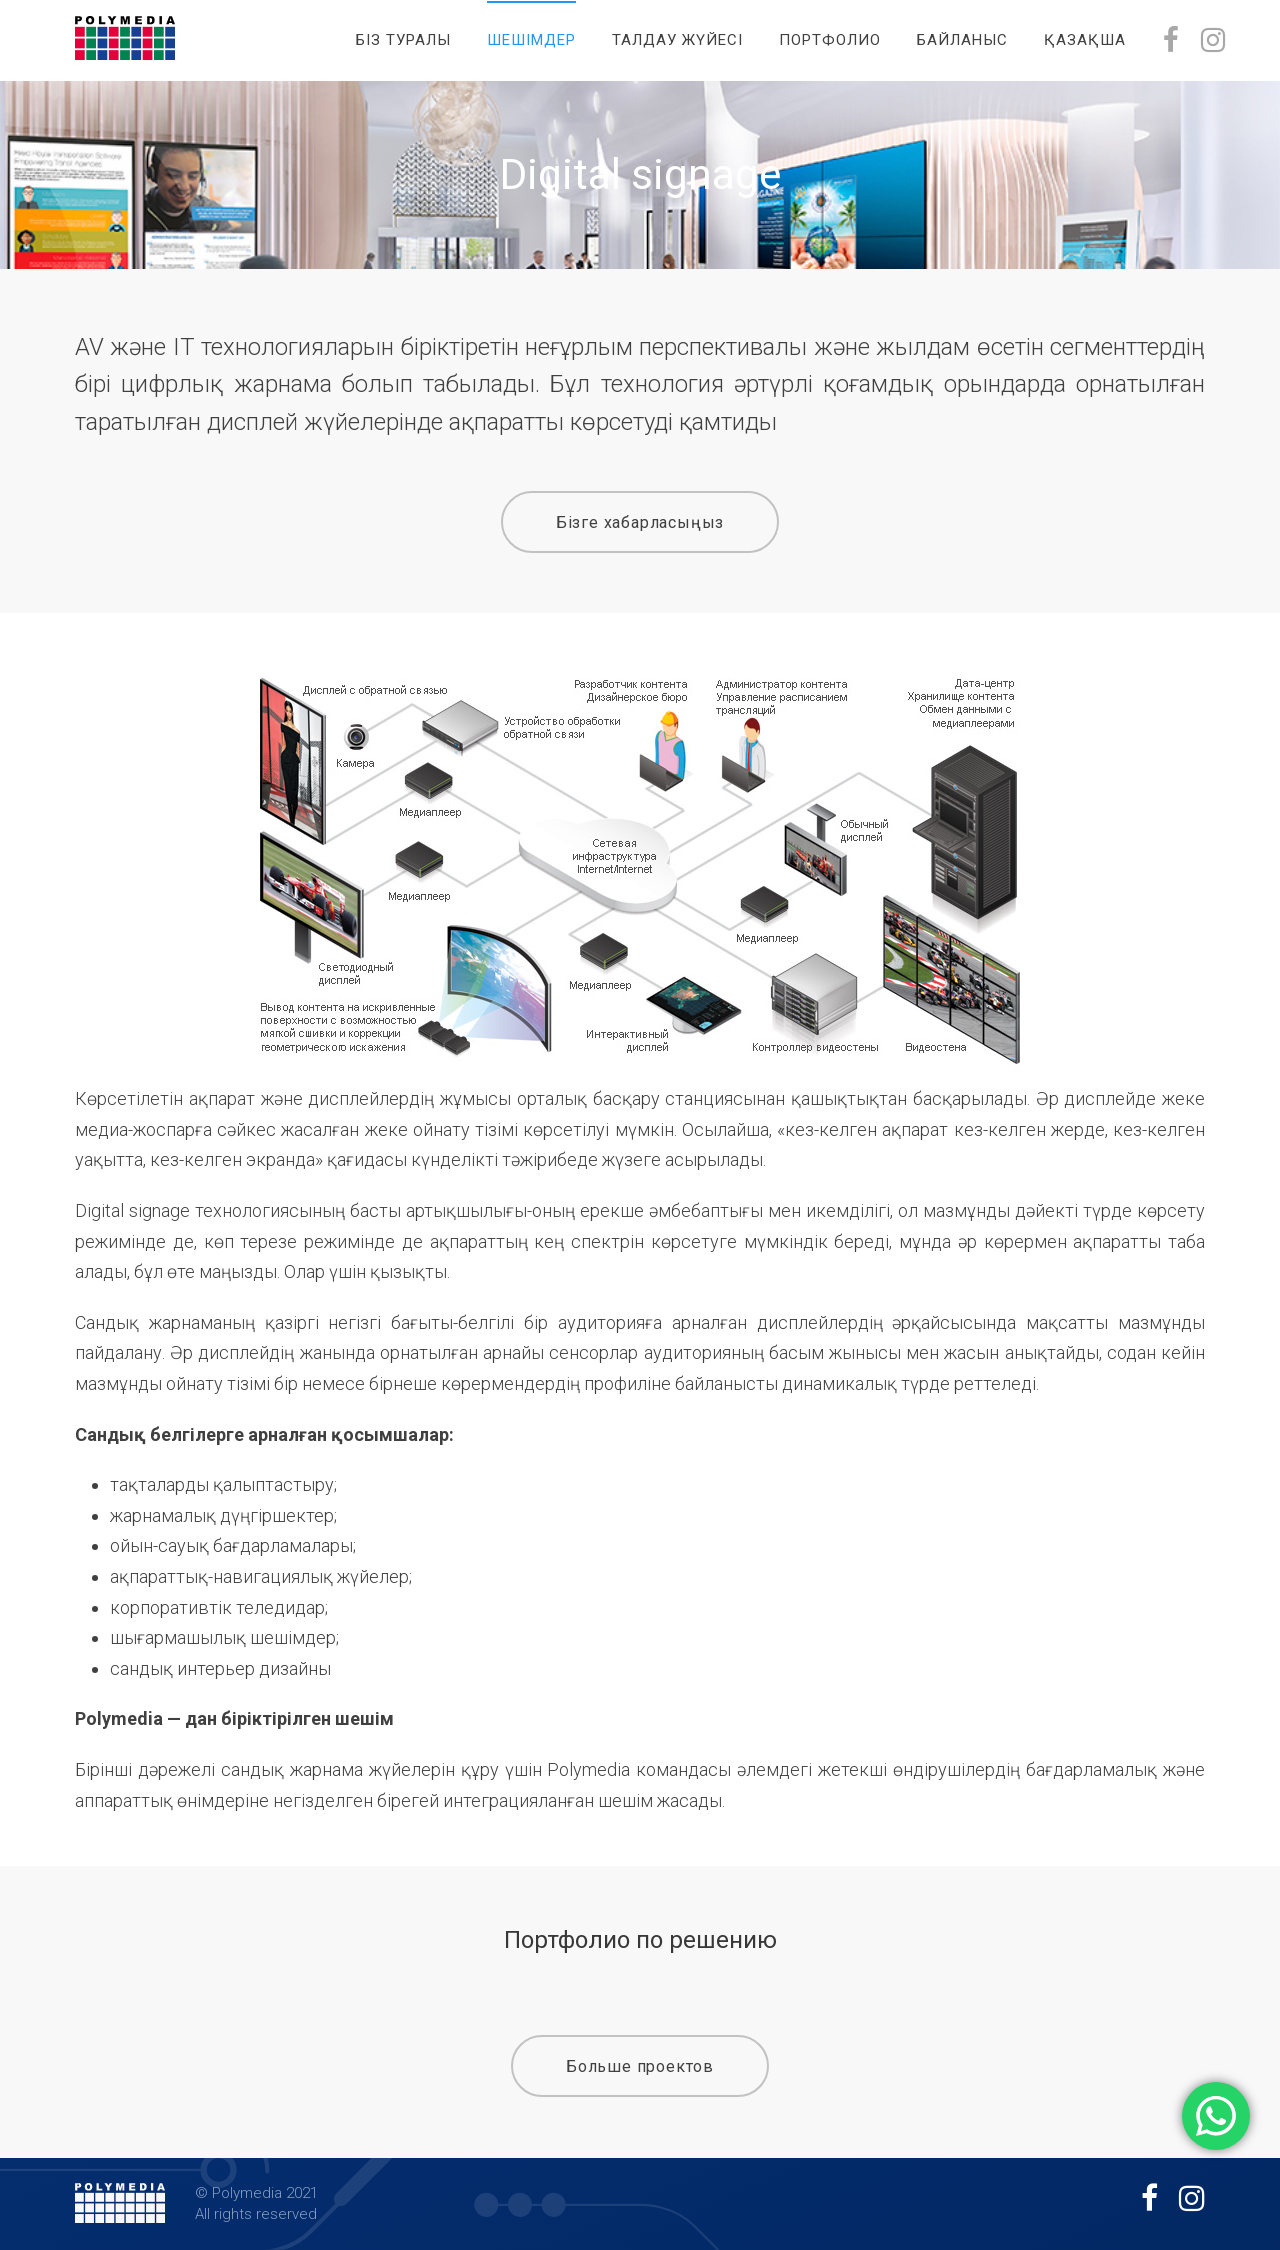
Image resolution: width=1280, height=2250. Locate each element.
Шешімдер (531, 40)
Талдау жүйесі (677, 40)
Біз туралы (403, 40)
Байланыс (962, 40)
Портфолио (830, 40)
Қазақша (1085, 40)
